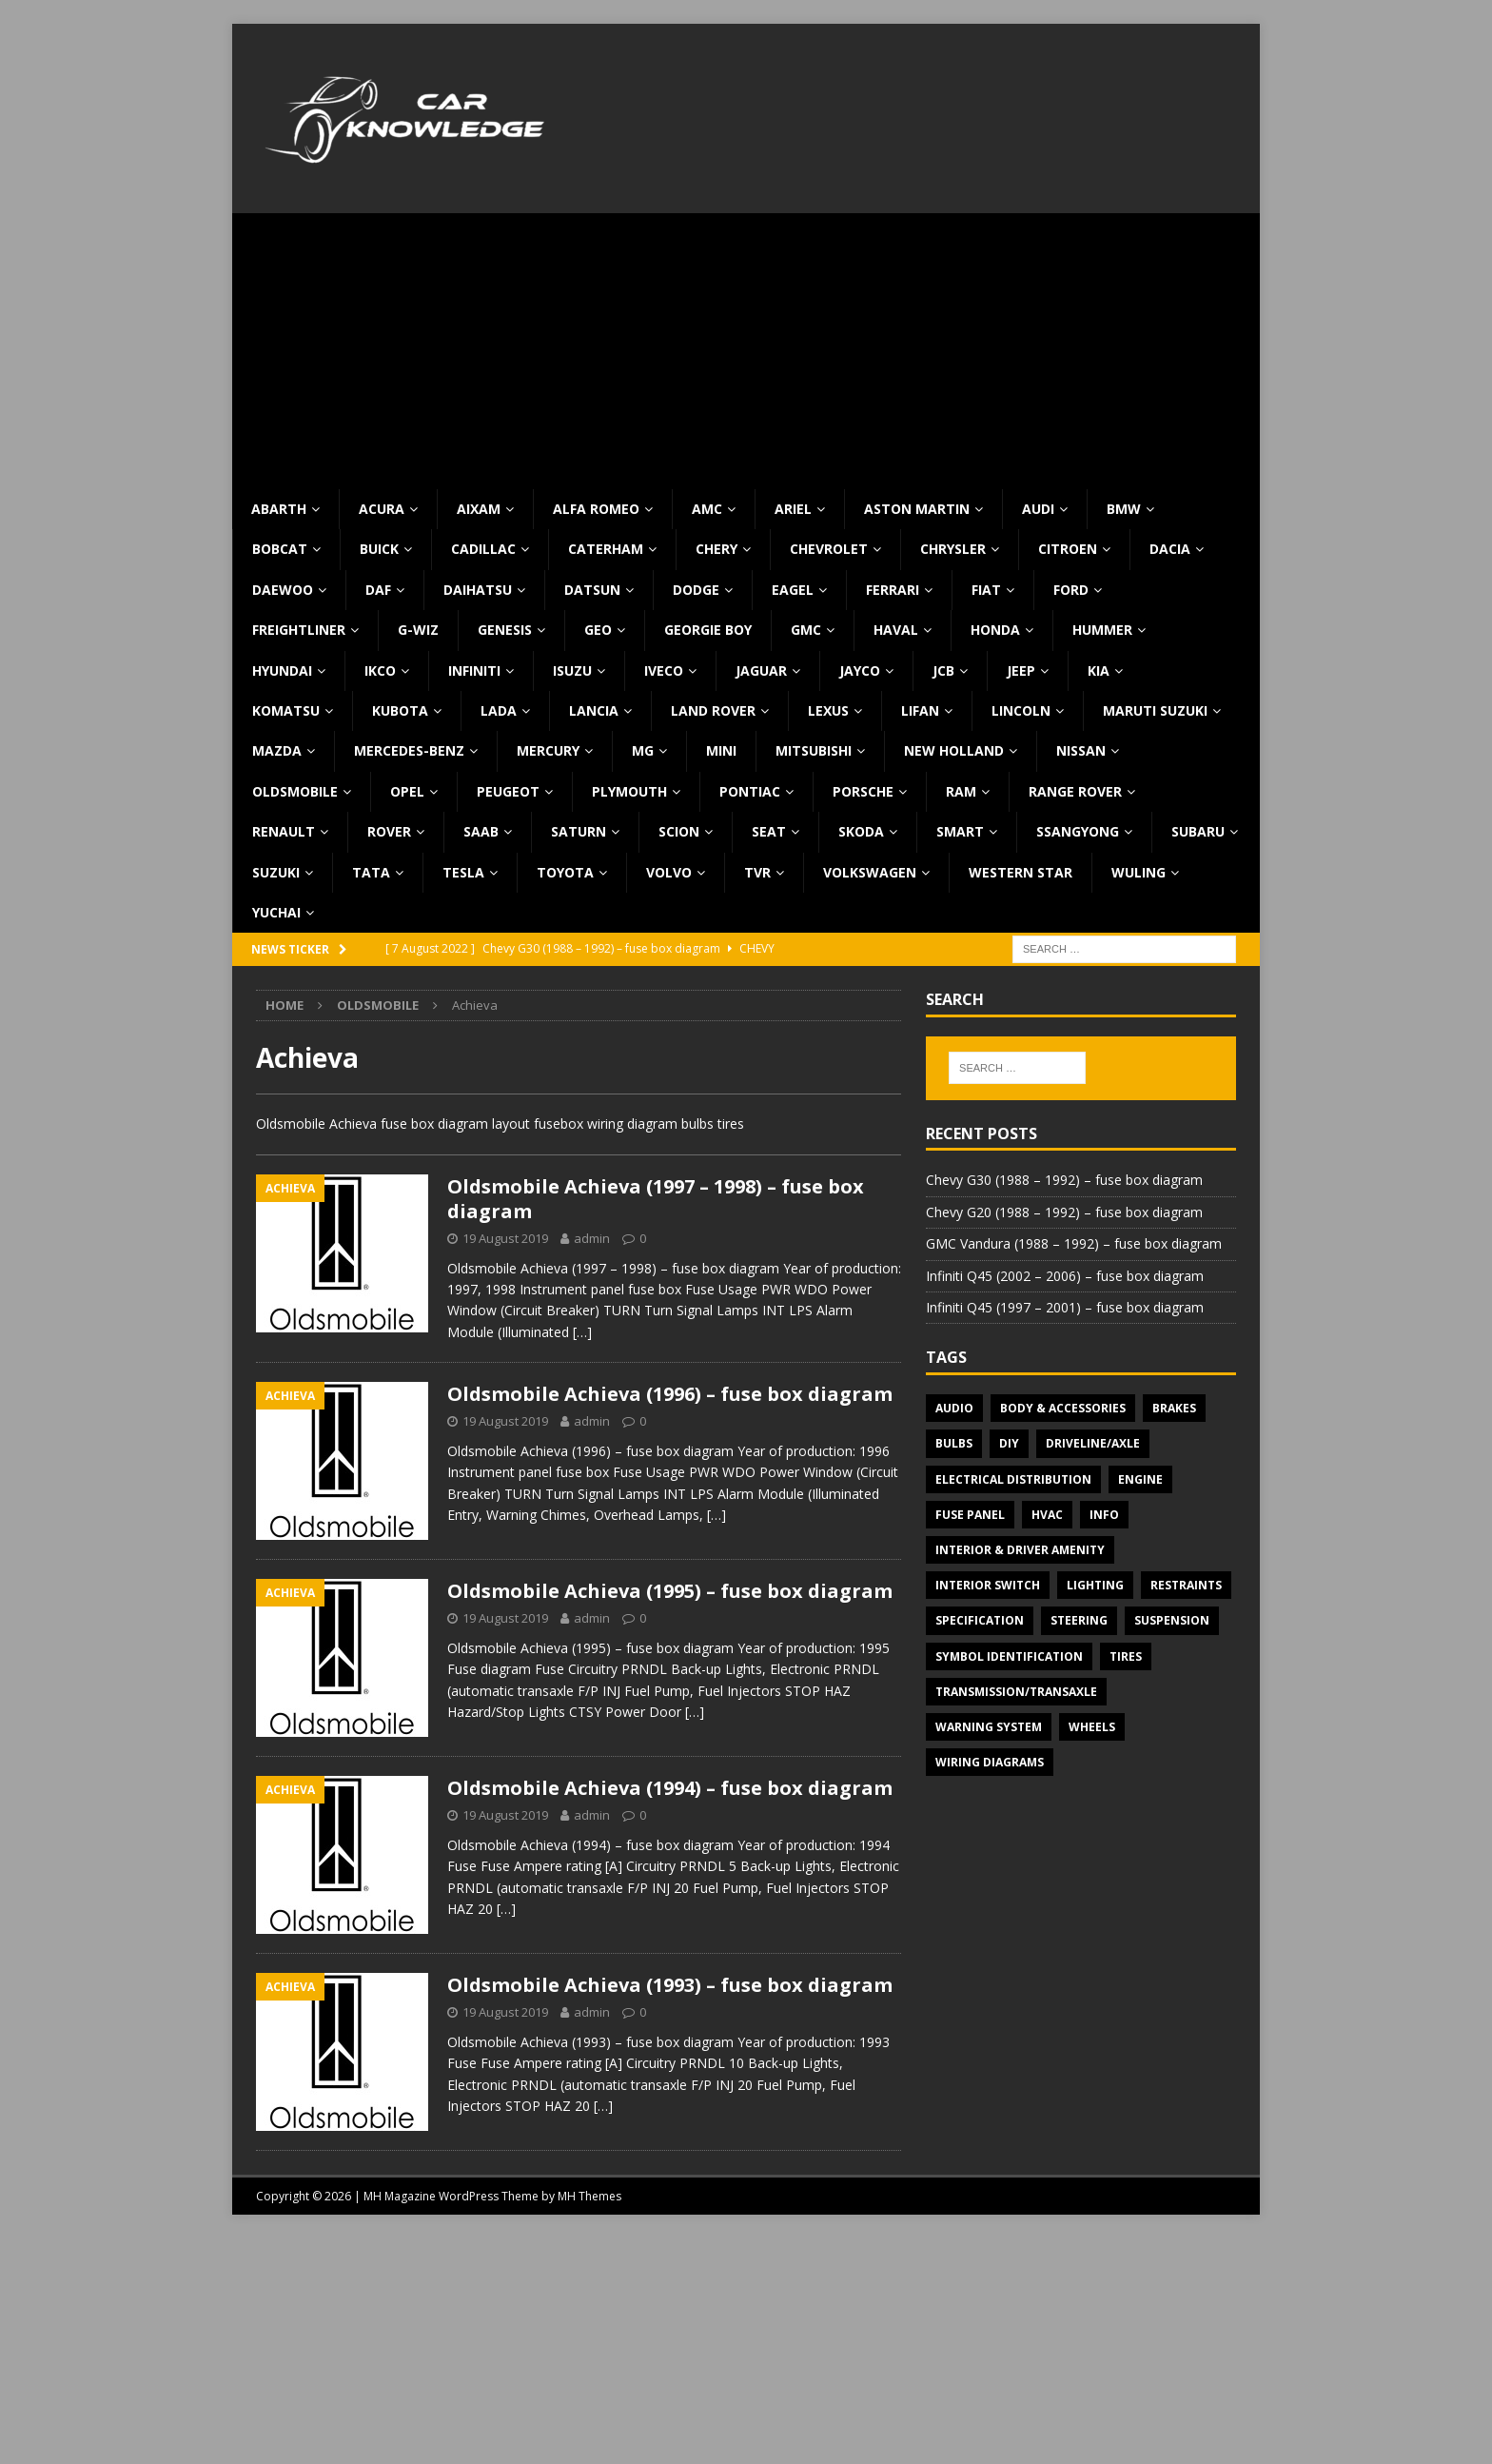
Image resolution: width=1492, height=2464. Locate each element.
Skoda (861, 831)
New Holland (954, 750)
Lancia (593, 710)
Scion (678, 831)
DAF (378, 590)
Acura (381, 509)
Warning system (988, 1727)
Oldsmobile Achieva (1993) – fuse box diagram (670, 1985)
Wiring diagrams (989, 1762)
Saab (481, 831)
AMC (707, 509)
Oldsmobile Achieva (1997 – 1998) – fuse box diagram (655, 1198)
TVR (757, 872)
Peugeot (508, 791)
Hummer (1102, 630)
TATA (371, 872)
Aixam (479, 509)
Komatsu (286, 710)
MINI (721, 750)
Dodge (696, 590)
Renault (283, 831)
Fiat (986, 590)
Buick (379, 549)
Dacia (1169, 549)
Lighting (1095, 1585)
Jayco (859, 670)
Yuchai (276, 912)
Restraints (1186, 1585)
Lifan (920, 710)
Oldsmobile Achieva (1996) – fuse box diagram (670, 1394)
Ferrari (892, 590)
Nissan (1081, 750)
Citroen (1067, 549)
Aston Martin (917, 509)
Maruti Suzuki (1155, 710)
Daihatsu (477, 590)
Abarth (278, 509)
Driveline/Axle (1093, 1443)
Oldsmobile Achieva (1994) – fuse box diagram (670, 1788)
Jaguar (761, 670)
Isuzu (572, 670)
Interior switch (987, 1585)
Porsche (863, 791)
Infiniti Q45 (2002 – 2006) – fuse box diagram (1065, 1276)
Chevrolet (829, 549)
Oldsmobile (295, 791)
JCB (943, 670)
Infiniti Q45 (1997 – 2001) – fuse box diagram (1065, 1307)
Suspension (1171, 1620)
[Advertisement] (746, 346)
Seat (769, 831)
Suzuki (276, 872)
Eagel (793, 590)
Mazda (277, 750)
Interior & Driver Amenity (1020, 1550)
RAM (961, 791)
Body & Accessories (1063, 1408)
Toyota (565, 872)
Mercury (548, 750)
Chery (716, 549)
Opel (407, 791)
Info (1104, 1515)
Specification (979, 1620)
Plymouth (629, 791)
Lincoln (1020, 710)
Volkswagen (869, 872)
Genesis (505, 630)
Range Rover (1075, 791)
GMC (806, 630)
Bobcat (279, 549)
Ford (1071, 590)
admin (592, 1238)
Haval (896, 630)
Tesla (463, 872)
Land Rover (713, 710)
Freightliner (298, 630)
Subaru (1198, 831)
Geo (598, 630)
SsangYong (1077, 831)
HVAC (1047, 1515)
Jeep (1021, 670)
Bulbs (953, 1443)
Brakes (1174, 1408)
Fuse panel (970, 1515)
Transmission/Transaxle (1016, 1692)
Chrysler (953, 549)
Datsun (592, 590)
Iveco (663, 670)
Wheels (1092, 1727)
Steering (1079, 1620)
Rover (389, 831)
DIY (1009, 1443)
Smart (960, 831)
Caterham (605, 549)
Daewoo (282, 590)
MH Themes (589, 2196)
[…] (582, 1332)
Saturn (578, 831)
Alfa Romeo (596, 509)
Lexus (828, 710)
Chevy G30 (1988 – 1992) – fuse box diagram (1064, 1180)
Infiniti (474, 670)
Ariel (793, 509)
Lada (499, 710)
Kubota (400, 710)
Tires (1125, 1656)
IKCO (380, 670)
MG (643, 750)
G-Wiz (418, 630)
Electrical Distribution (1013, 1479)
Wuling (1138, 872)
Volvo (669, 872)
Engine (1140, 1479)
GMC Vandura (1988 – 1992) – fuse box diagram (1074, 1243)
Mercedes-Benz (409, 750)
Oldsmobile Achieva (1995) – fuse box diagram (670, 1591)
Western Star (1020, 872)
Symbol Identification (1009, 1656)
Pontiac (749, 791)
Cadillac (483, 549)
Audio (954, 1408)
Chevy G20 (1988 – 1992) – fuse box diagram (1064, 1212)
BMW (1124, 509)
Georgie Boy (708, 630)
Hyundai (282, 670)
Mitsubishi (813, 750)
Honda (995, 630)
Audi (1038, 509)
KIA (1098, 670)
